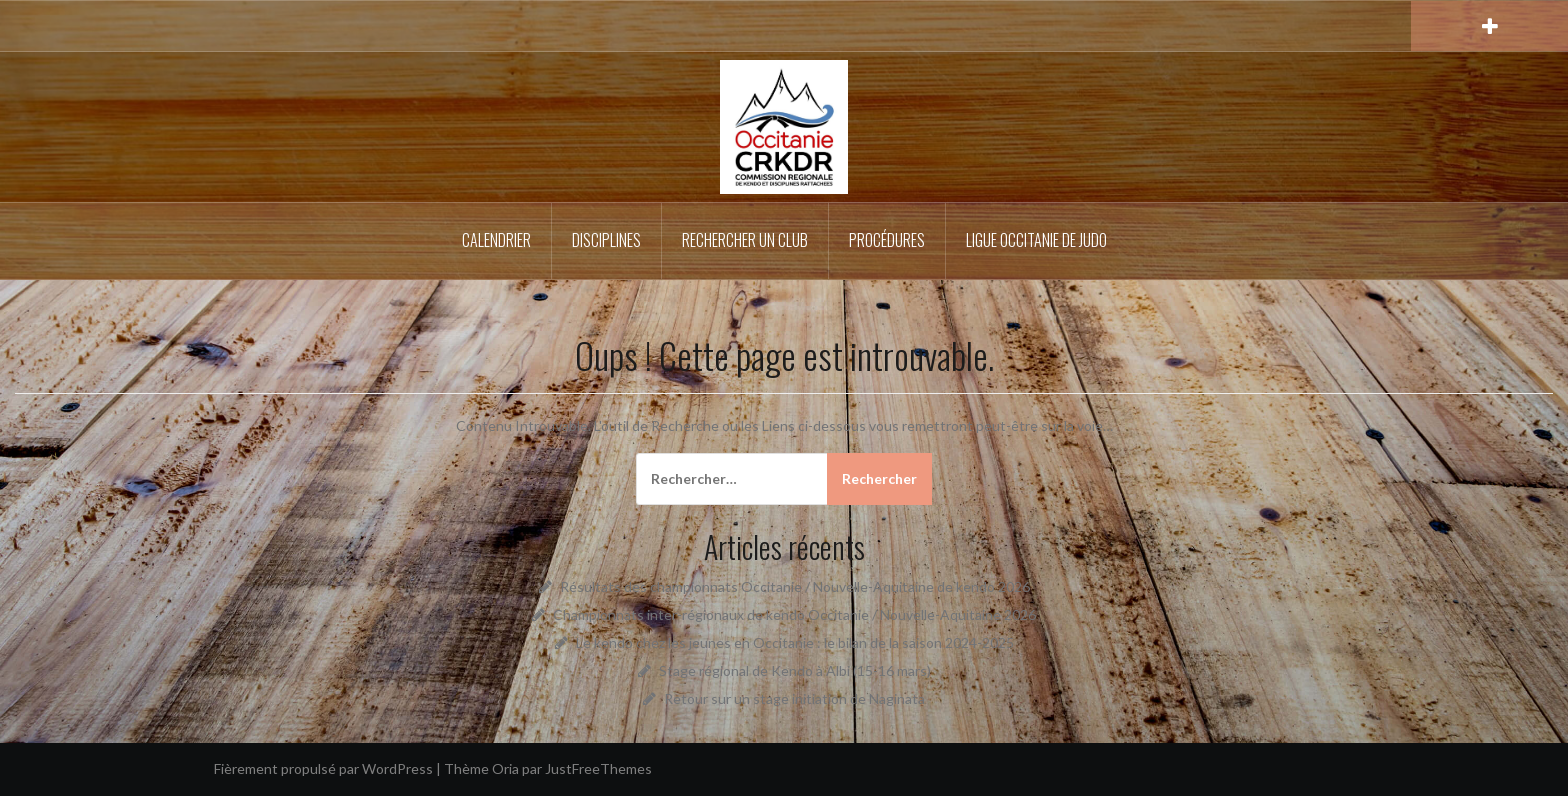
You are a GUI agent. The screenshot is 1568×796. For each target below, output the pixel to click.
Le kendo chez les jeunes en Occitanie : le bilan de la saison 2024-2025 (795, 642)
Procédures (887, 240)
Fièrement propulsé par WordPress (323, 768)
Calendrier (496, 240)
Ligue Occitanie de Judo (1036, 240)
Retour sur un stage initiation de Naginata (794, 698)
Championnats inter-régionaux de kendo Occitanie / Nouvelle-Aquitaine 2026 (794, 614)
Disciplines (606, 240)
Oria (505, 768)
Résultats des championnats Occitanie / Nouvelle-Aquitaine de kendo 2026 (795, 586)
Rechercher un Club (745, 240)
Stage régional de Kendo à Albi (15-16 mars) (795, 670)
